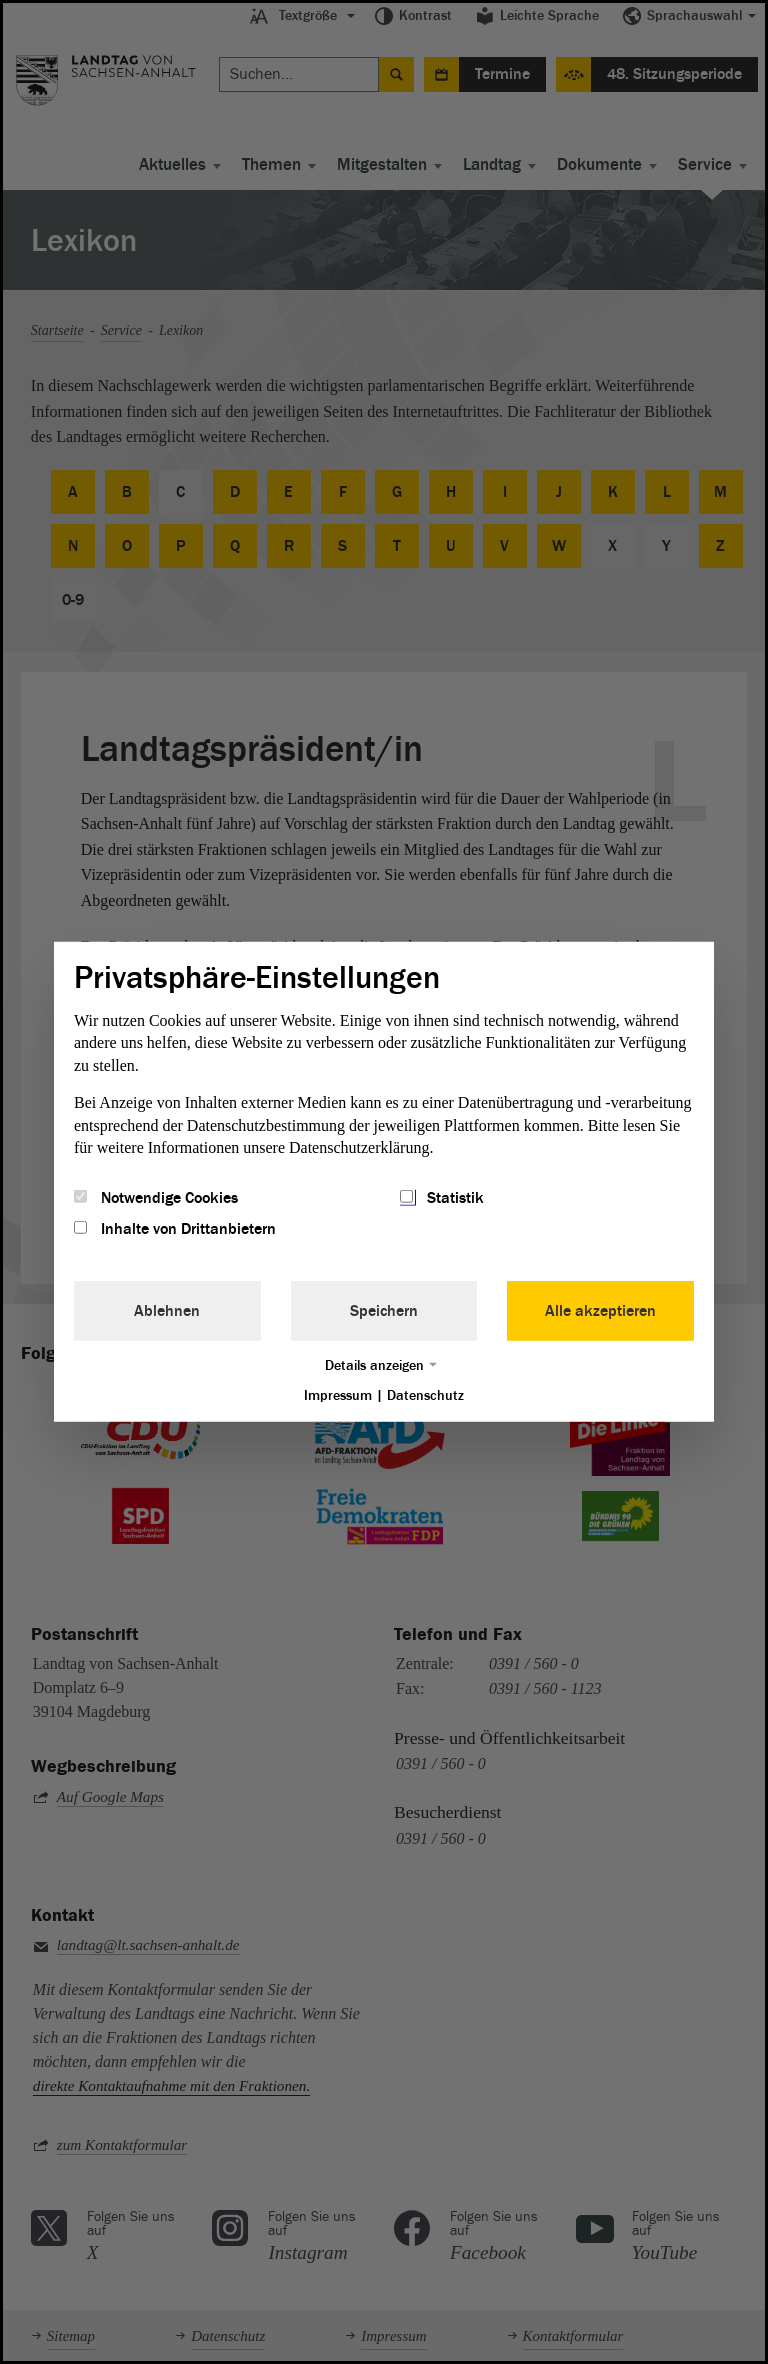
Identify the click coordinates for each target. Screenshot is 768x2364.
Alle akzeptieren (600, 1310)
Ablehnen (167, 1310)
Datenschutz (425, 1394)
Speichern (384, 1310)
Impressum (338, 1394)
